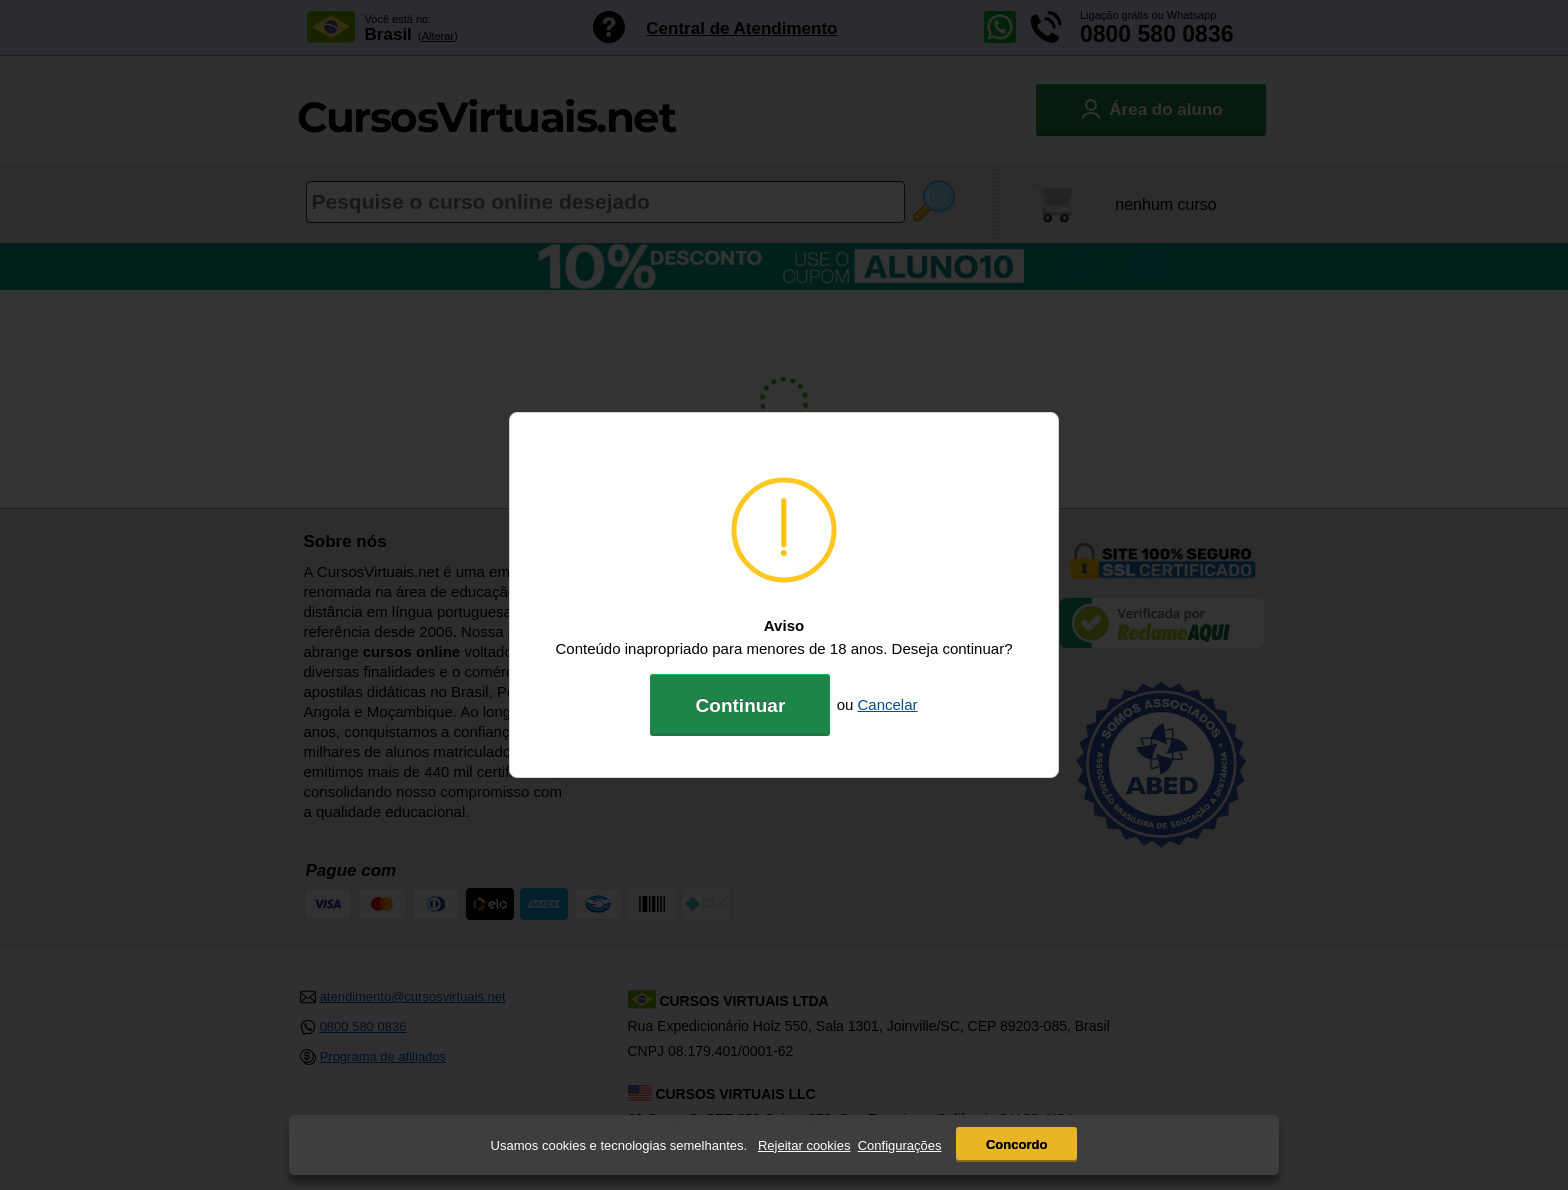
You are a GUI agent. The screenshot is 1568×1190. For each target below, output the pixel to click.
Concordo (1016, 1144)
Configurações (900, 1145)
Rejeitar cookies (804, 1145)
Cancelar (888, 704)
